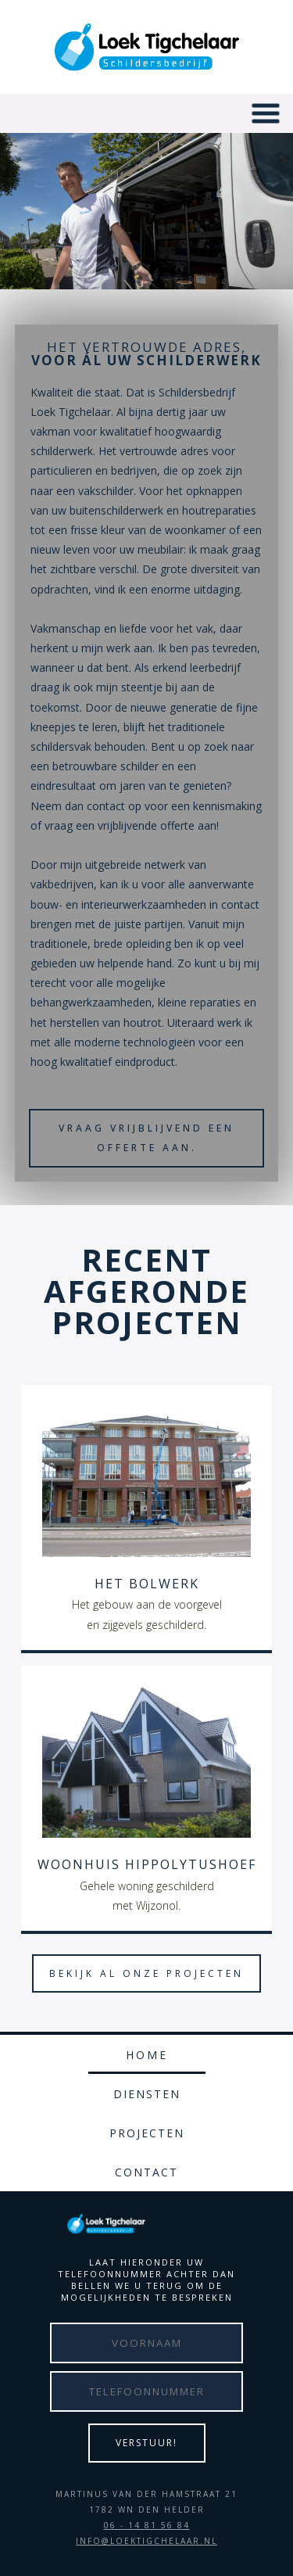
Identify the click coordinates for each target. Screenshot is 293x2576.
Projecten (146, 2133)
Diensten (146, 2093)
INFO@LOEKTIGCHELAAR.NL (146, 2540)
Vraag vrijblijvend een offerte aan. (146, 1137)
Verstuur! (146, 2442)
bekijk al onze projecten (146, 1973)
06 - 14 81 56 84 (147, 2525)
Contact (146, 2172)
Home (147, 2054)
